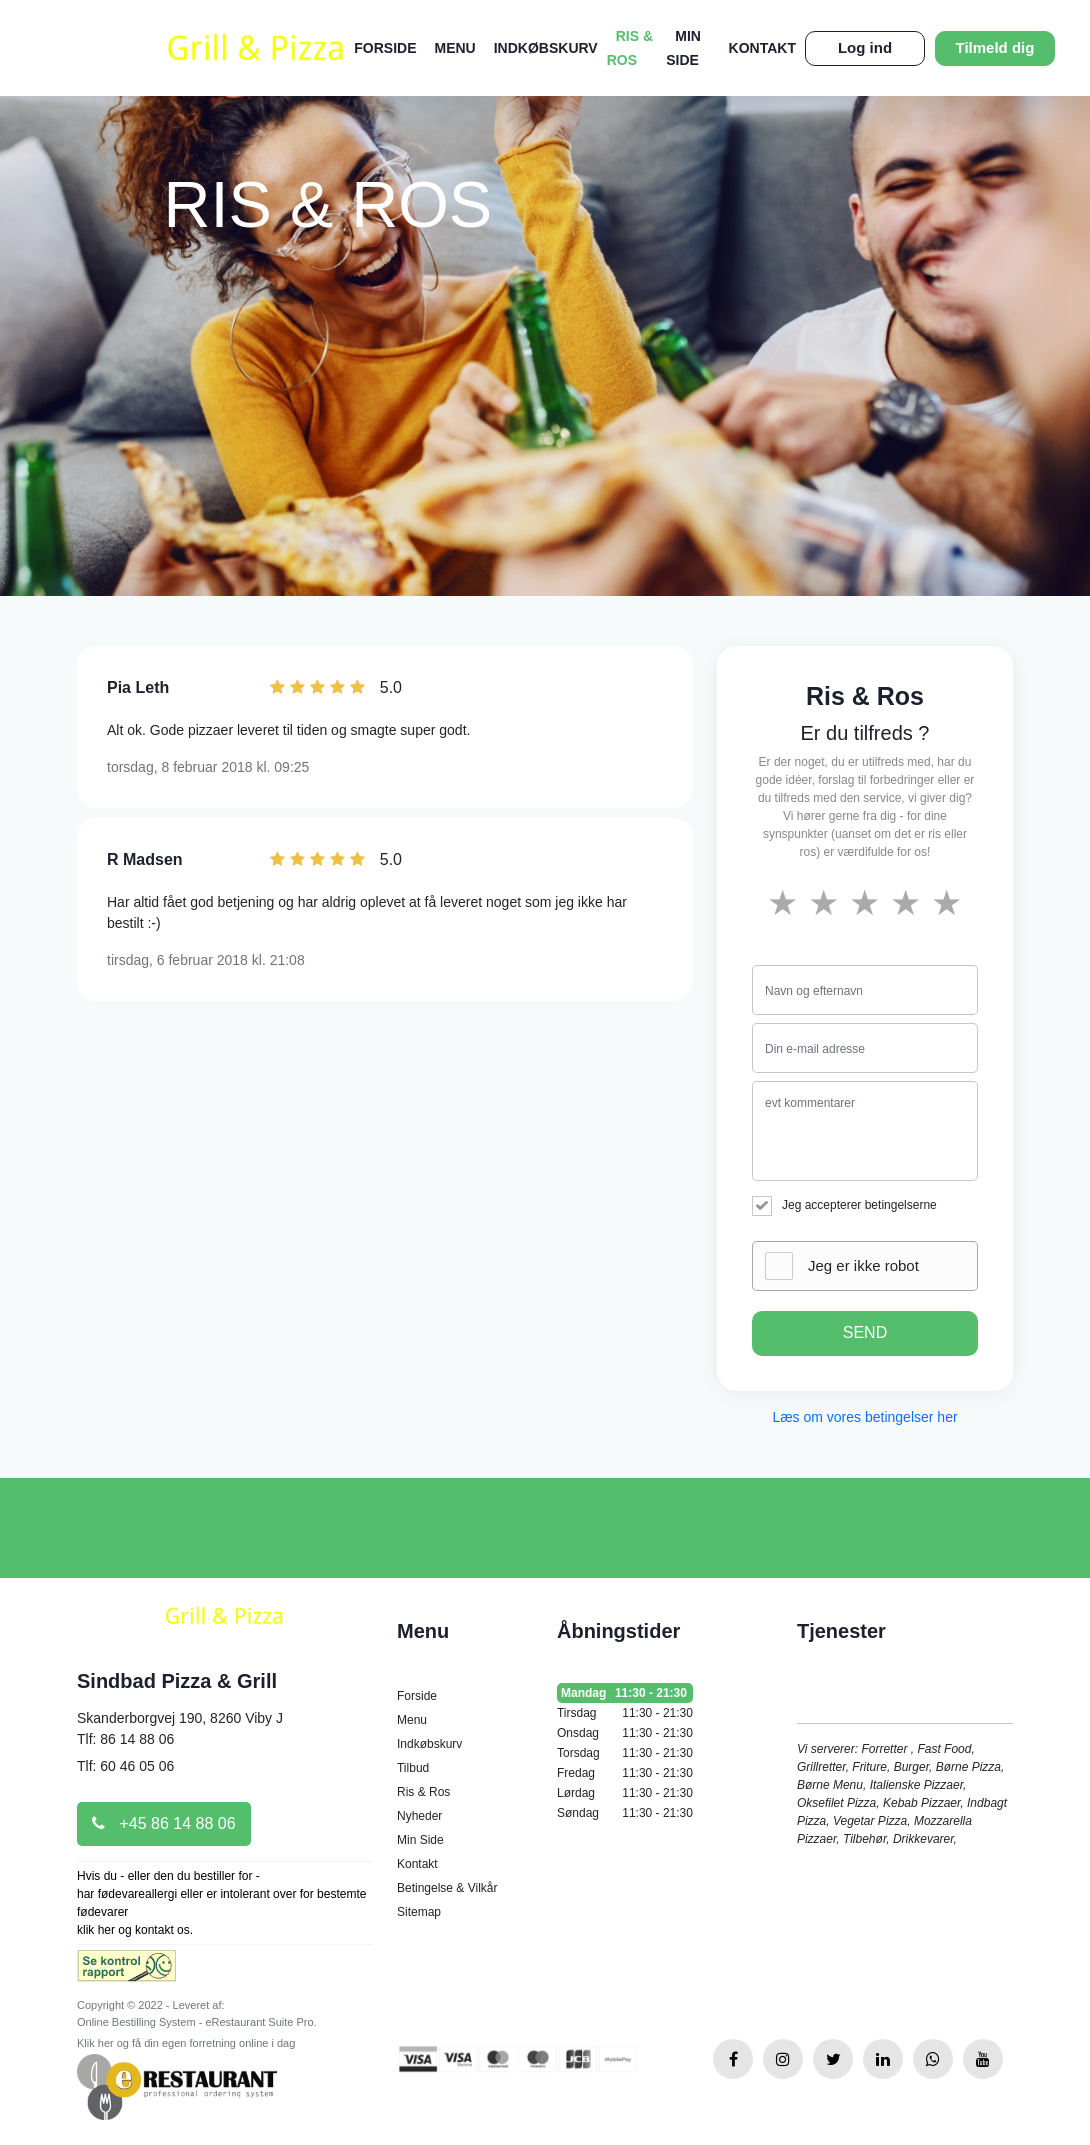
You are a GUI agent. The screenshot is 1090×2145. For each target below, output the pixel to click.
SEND (865, 1332)
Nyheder (419, 1816)
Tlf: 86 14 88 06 (125, 1739)
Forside (385, 48)
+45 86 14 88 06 (164, 1823)
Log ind (865, 47)
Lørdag (625, 1793)
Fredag (625, 1773)
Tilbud (413, 1768)
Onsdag (625, 1733)
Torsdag (625, 1753)
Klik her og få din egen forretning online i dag (186, 2043)
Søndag (625, 1813)
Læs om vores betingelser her (864, 1417)
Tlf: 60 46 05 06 (125, 1766)
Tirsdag (625, 1713)
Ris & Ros (423, 1792)
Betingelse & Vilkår (447, 1888)
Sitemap (419, 1912)
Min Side (420, 1840)
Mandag (625, 1693)
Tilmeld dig (995, 47)
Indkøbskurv (546, 48)
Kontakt (762, 48)
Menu (455, 48)
